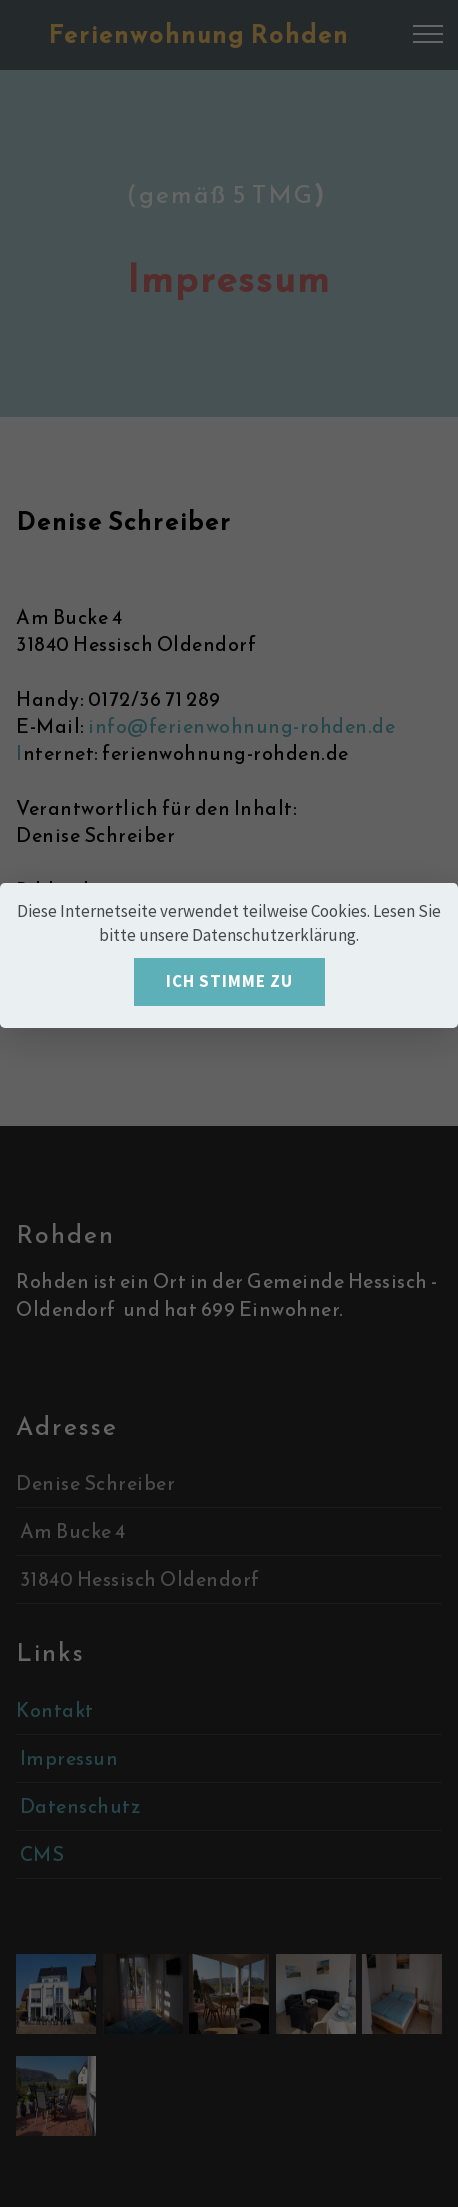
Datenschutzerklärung (274, 935)
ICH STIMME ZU (229, 981)
